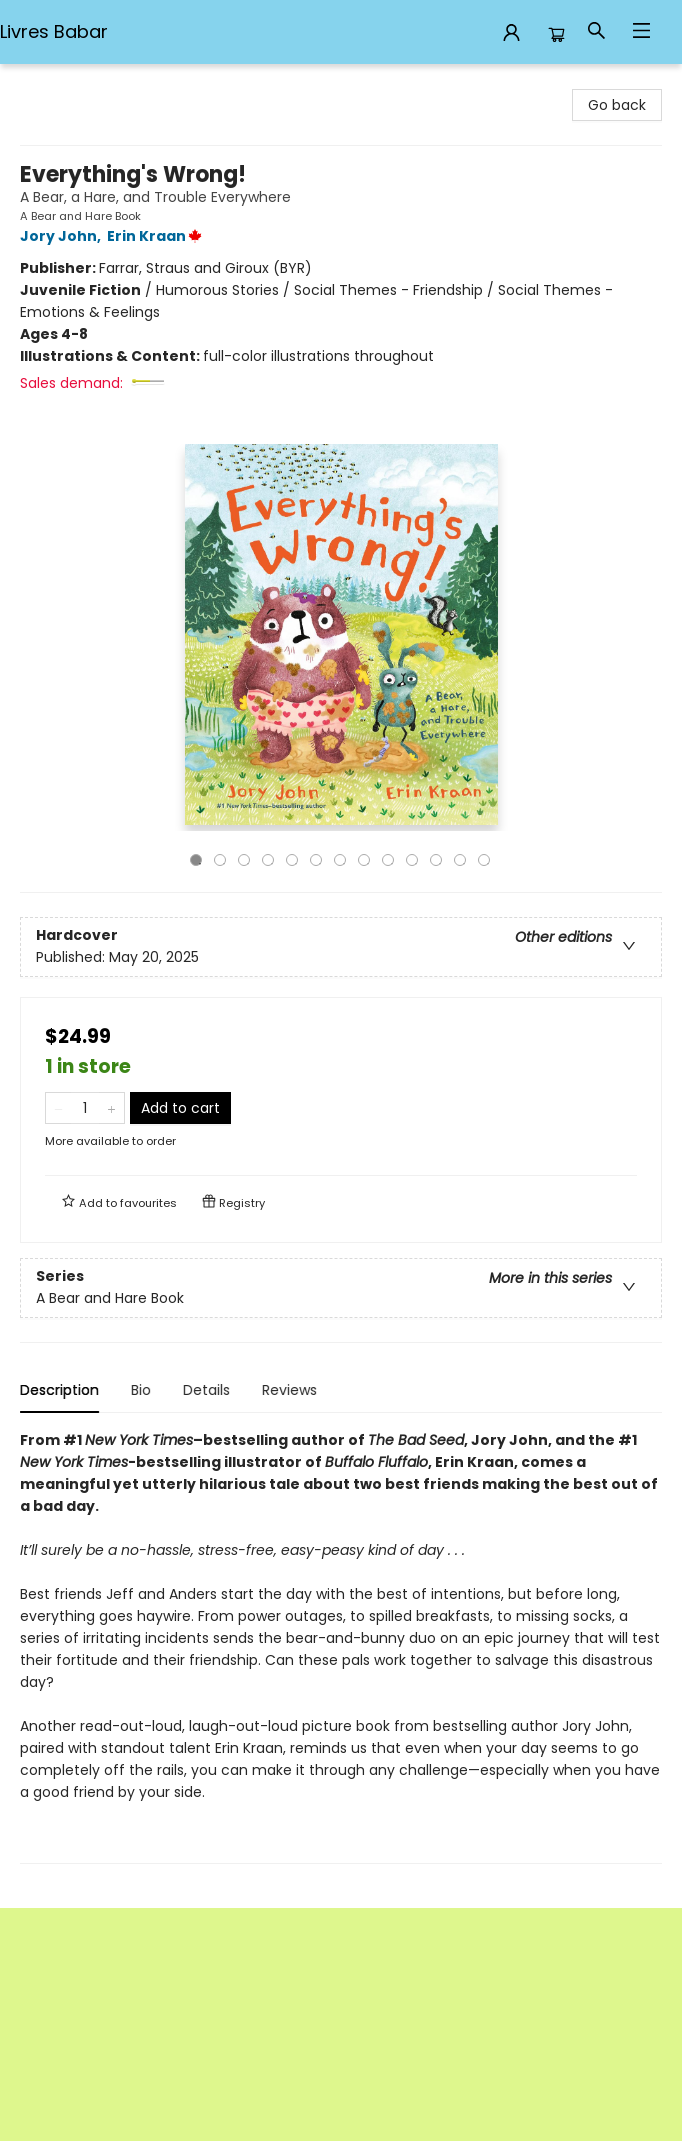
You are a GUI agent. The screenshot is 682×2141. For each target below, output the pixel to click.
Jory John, (63, 236)
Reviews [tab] (289, 1390)
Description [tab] (59, 1390)
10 (412, 860)
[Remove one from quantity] (58, 1108)
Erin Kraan (157, 236)
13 (484, 860)
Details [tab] (206, 1390)
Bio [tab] (141, 1390)
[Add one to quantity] (111, 1108)
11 (436, 860)
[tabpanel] (341, 1646)
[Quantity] (85, 1108)
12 (460, 860)
